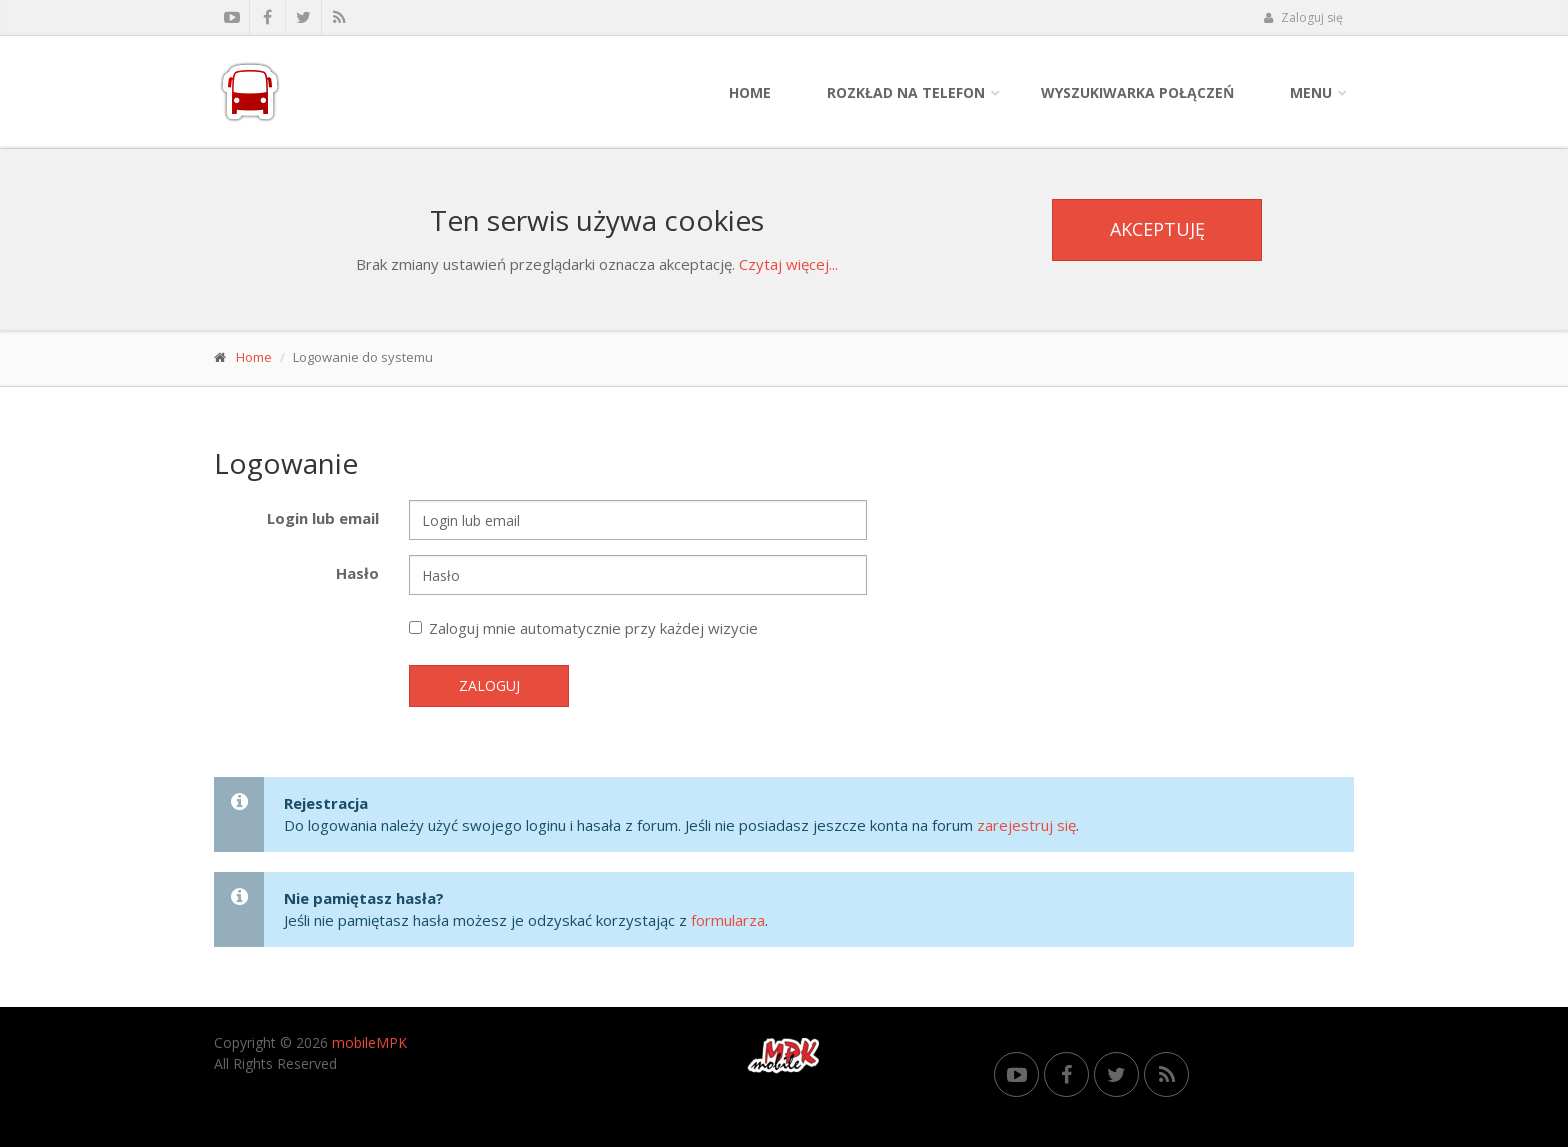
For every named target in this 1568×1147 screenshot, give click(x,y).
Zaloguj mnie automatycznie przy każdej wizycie (583, 628)
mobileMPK (369, 1042)
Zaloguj (489, 685)
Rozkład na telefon (906, 92)
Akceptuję (1157, 229)
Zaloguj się (1303, 17)
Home (750, 92)
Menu (1311, 92)
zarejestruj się (1026, 825)
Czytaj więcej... (788, 264)
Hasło (357, 573)
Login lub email (323, 518)
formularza (728, 920)
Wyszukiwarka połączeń (1137, 92)
